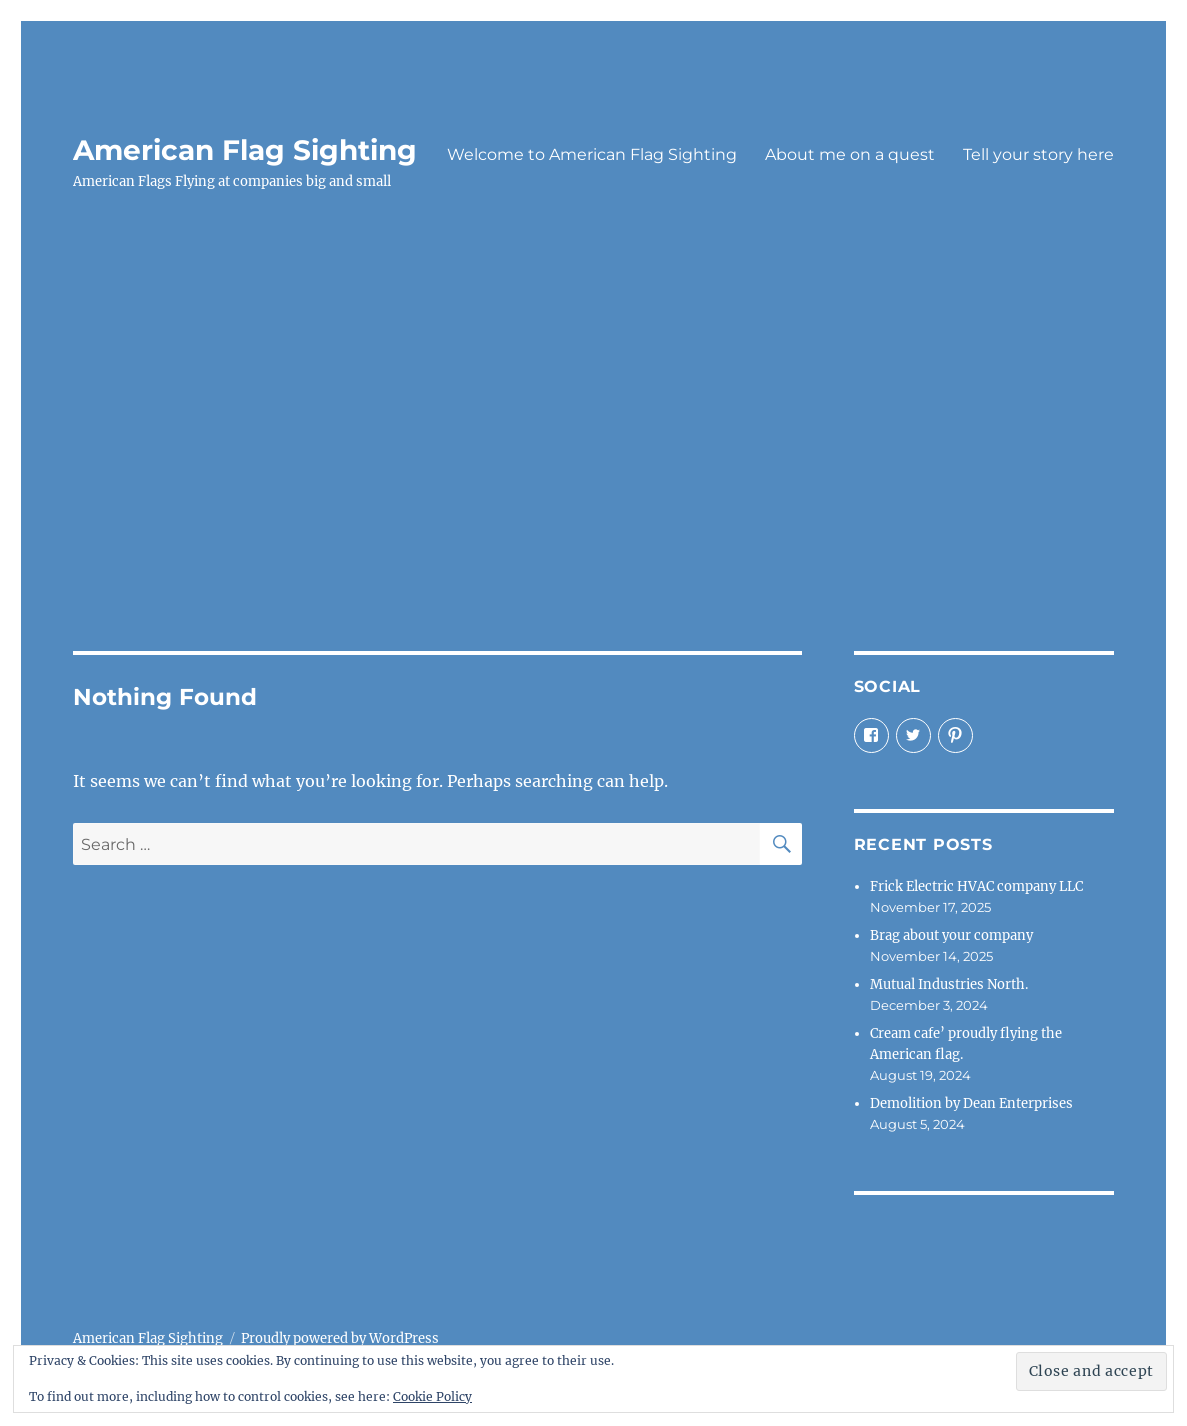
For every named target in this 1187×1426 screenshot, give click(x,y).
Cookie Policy (432, 1396)
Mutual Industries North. (949, 984)
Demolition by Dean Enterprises (971, 1103)
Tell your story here (1038, 154)
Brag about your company (951, 935)
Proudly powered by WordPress (340, 1338)
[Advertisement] (597, 453)
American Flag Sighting (245, 150)
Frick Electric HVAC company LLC (976, 886)
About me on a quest (850, 154)
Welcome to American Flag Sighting (592, 154)
